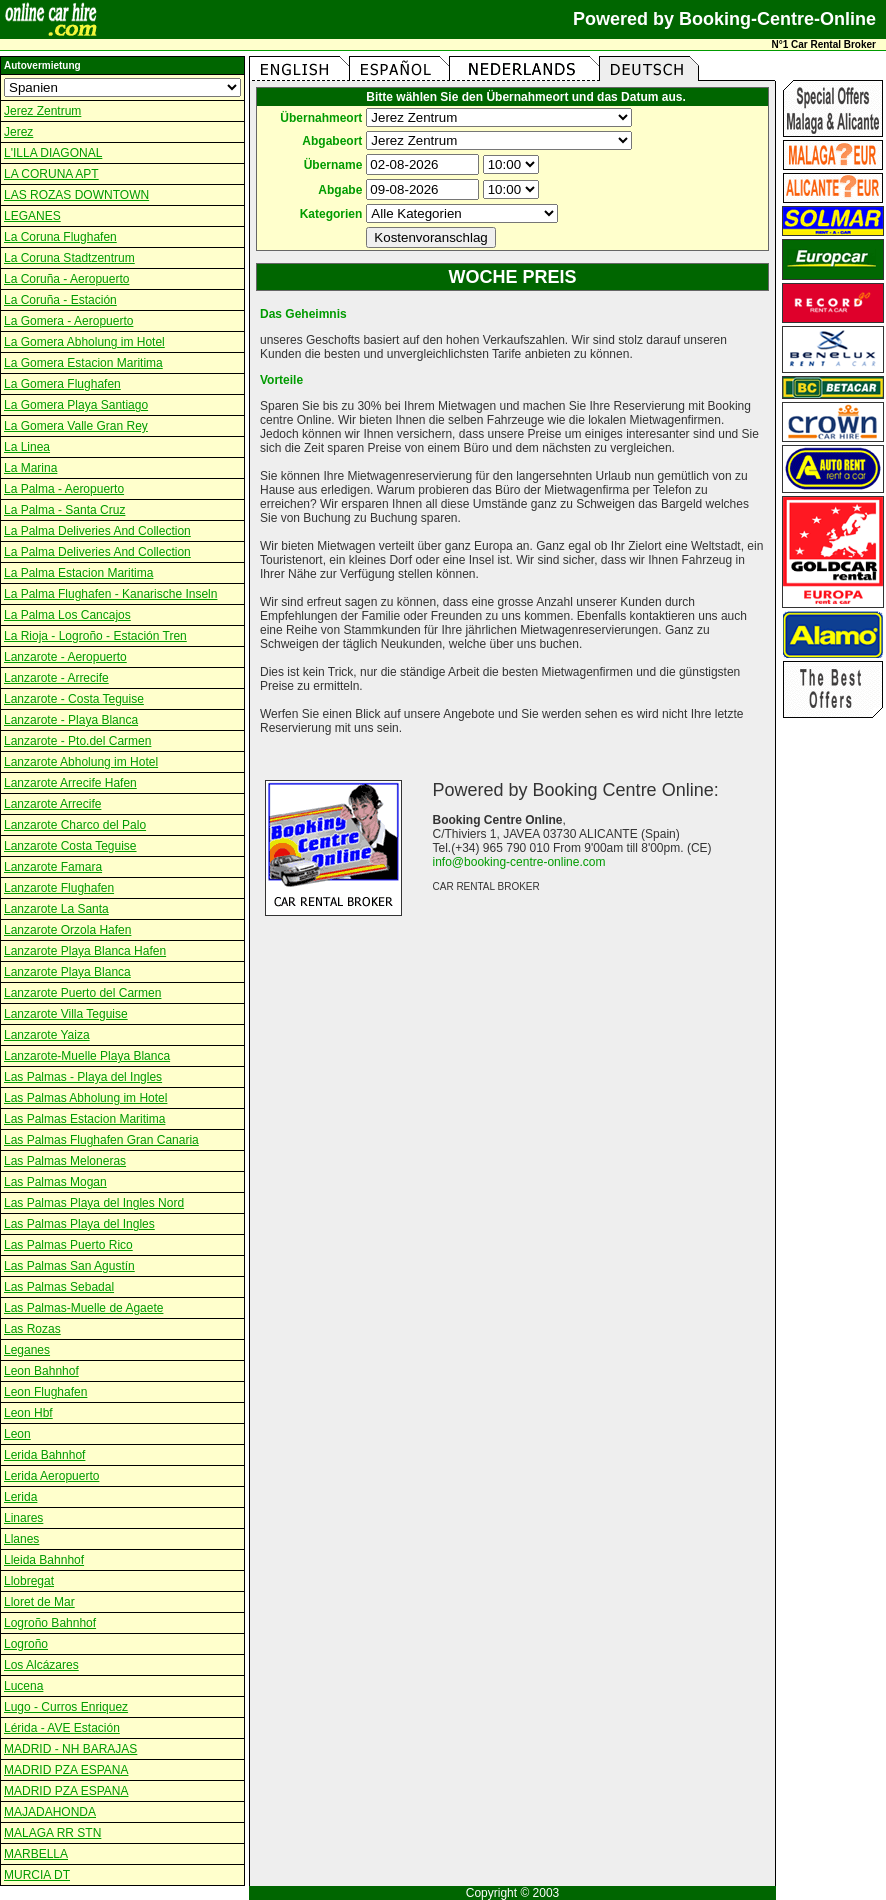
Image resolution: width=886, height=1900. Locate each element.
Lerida (20, 1497)
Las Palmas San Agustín (69, 1266)
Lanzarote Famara (53, 867)
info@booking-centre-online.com (519, 862)
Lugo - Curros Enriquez (66, 1707)
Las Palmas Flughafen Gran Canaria (101, 1140)
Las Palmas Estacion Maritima (84, 1119)
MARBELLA (36, 1854)
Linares (23, 1518)
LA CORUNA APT (51, 174)
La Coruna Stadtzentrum (69, 258)
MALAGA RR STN (52, 1833)
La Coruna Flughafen (60, 237)
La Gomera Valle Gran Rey (76, 426)
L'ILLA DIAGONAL (53, 153)
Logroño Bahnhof (50, 1623)
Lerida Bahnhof (44, 1455)
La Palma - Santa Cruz (64, 510)
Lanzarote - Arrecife (56, 678)
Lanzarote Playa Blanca (67, 972)
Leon (17, 1434)
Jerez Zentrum (42, 111)
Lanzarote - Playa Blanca (71, 720)
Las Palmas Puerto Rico (68, 1245)
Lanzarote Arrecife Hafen (70, 783)
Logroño (26, 1644)
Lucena (23, 1686)
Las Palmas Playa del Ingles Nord (94, 1203)
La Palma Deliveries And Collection (97, 531)
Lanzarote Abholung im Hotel (81, 762)
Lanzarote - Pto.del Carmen (77, 741)
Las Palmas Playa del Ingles (79, 1224)
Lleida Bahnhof (44, 1560)
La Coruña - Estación (60, 300)
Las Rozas (32, 1329)
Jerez (18, 132)
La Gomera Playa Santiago (76, 405)
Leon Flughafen (45, 1392)
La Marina (30, 468)
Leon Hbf (28, 1413)
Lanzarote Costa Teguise (70, 846)
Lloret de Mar (39, 1602)
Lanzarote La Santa (56, 909)
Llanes (21, 1539)
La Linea (27, 447)
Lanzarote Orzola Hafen (67, 930)
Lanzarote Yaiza (47, 1035)
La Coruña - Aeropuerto (66, 279)
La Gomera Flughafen (62, 384)
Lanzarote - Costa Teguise (74, 699)
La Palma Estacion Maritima (78, 573)
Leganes (27, 1350)
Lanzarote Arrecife (52, 804)
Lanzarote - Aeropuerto (65, 657)
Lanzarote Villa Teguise (66, 1014)
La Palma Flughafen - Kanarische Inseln (110, 594)
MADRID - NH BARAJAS (70, 1749)
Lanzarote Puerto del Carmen (82, 993)
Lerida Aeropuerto (51, 1476)
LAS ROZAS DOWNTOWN (76, 195)
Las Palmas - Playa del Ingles (83, 1077)
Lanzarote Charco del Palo (75, 825)
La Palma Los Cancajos (67, 615)
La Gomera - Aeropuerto (68, 321)
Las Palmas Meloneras (65, 1161)
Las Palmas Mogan (55, 1182)
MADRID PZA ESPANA (66, 1770)
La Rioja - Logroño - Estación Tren (95, 636)
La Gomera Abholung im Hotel (84, 342)
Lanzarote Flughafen (59, 888)
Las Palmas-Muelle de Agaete (83, 1308)
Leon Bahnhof (41, 1371)
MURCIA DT (37, 1875)
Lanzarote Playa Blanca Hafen (85, 951)
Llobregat (29, 1581)
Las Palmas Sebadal (59, 1287)
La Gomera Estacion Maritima (83, 363)
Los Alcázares (41, 1665)
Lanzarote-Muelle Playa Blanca (87, 1056)
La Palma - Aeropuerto (64, 489)
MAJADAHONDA (50, 1812)
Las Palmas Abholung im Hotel (85, 1098)
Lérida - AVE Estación (62, 1728)
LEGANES (32, 216)
